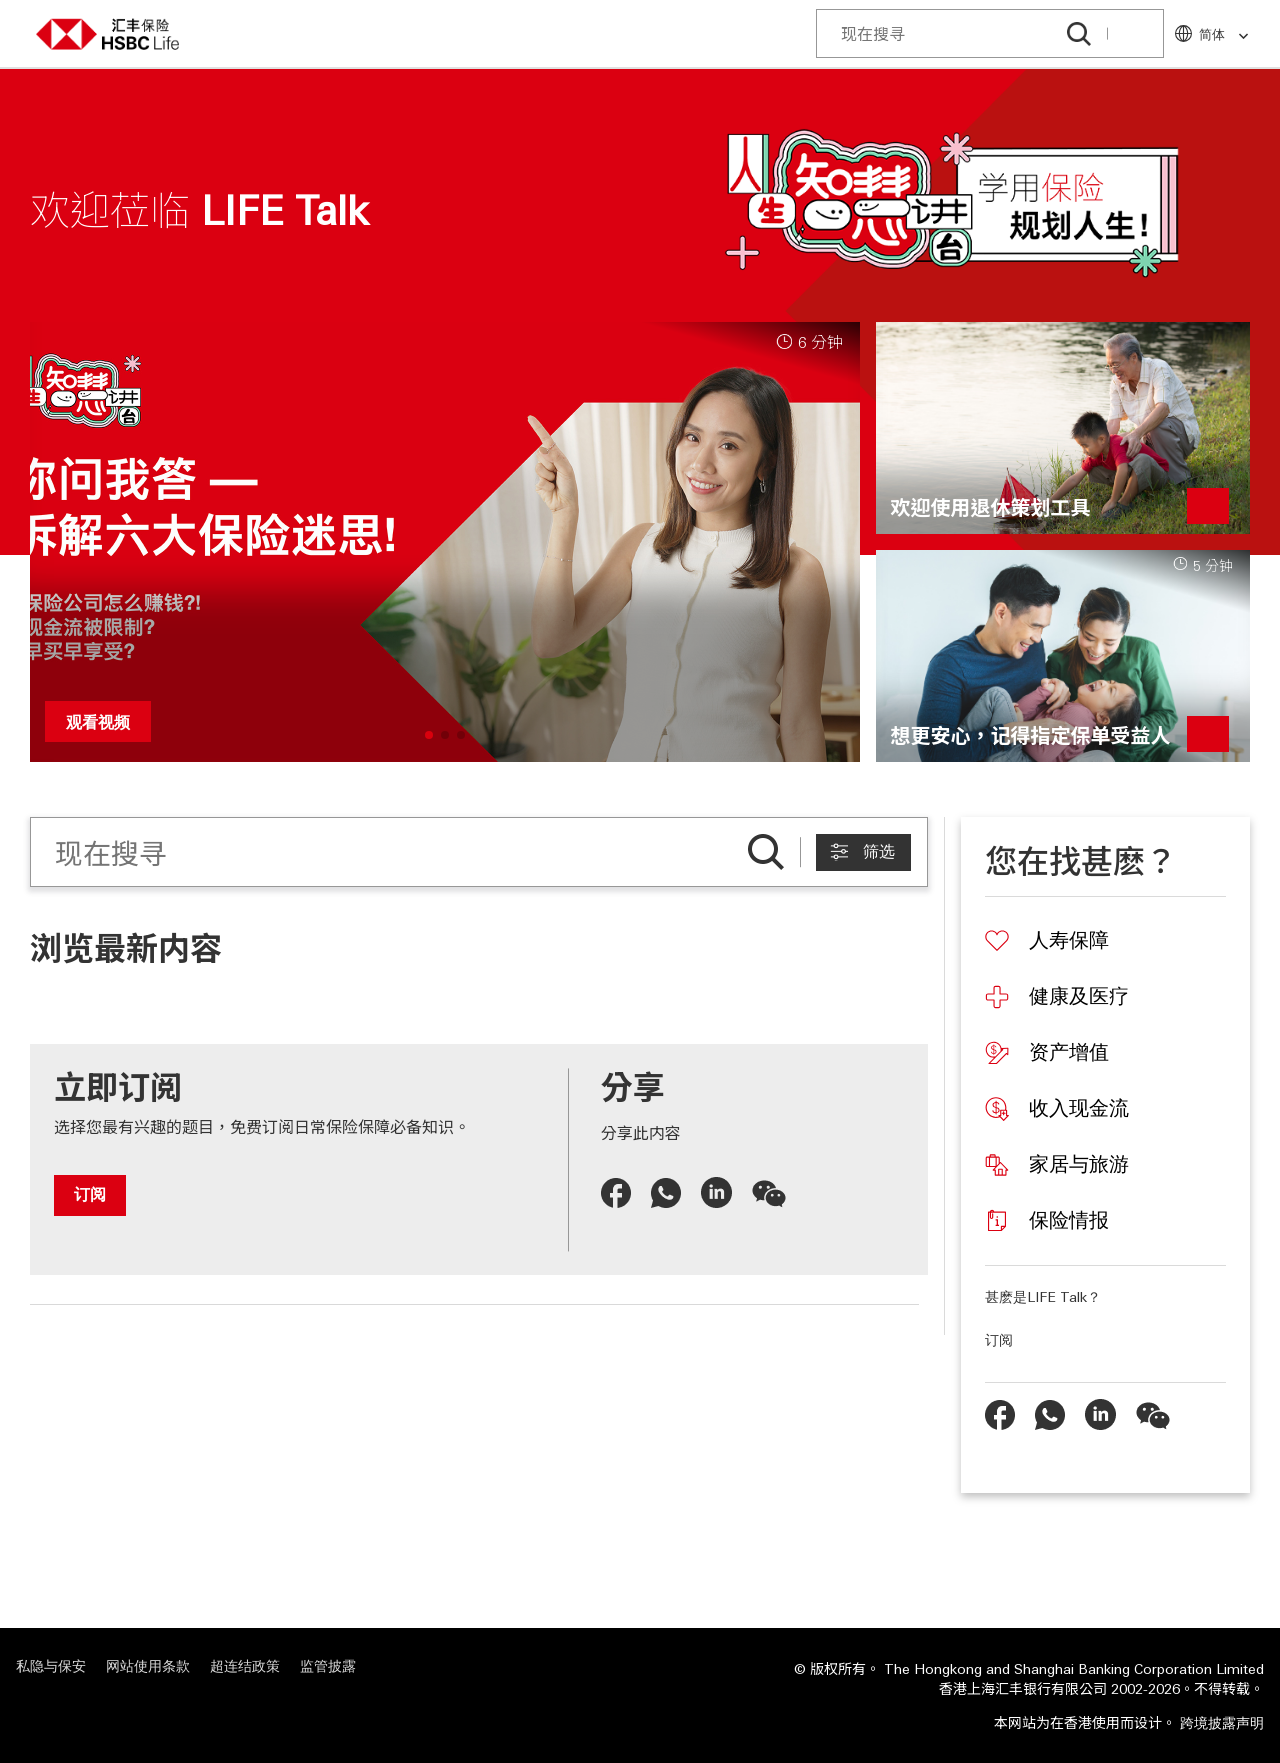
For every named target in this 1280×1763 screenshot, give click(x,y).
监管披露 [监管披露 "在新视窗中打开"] (328, 1665)
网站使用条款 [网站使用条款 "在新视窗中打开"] (148, 1665)
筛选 (879, 851)
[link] (1237, 36)
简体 (1224, 34)
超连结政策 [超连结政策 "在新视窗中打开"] (245, 1665)
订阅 (90, 1194)
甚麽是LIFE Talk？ (1043, 1296)
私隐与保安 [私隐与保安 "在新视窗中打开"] (51, 1665)
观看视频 (98, 721)
